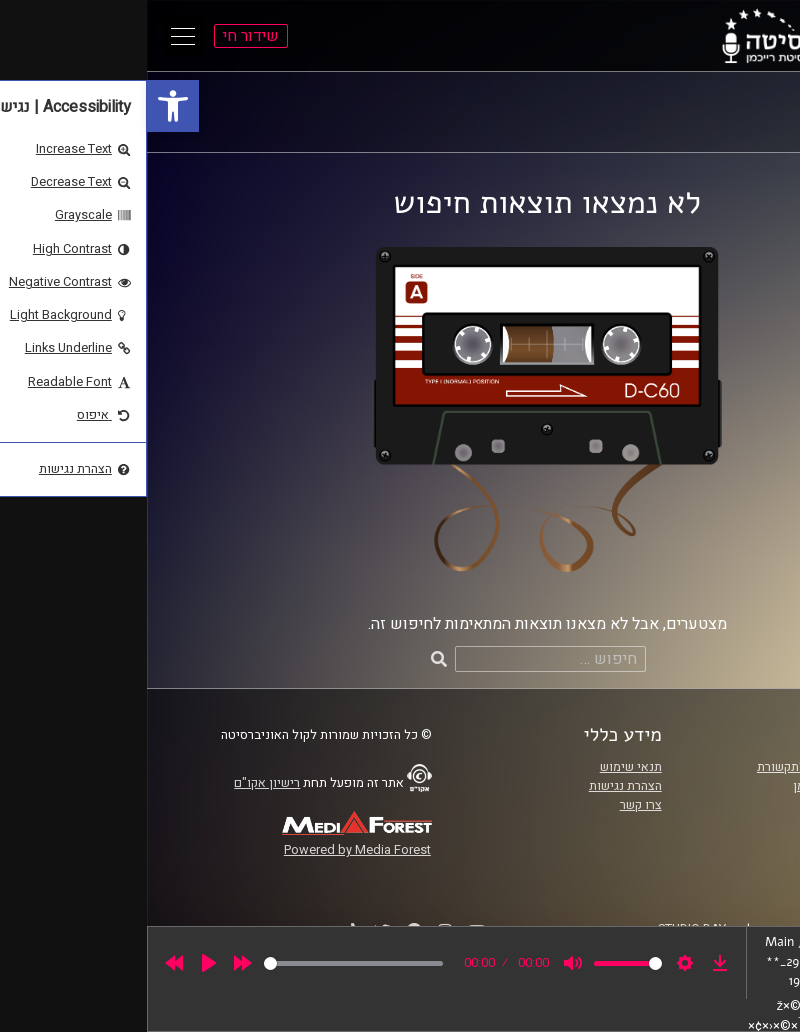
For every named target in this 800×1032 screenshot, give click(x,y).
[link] (26, 106)
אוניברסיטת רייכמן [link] (695, 786)
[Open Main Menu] (36, 36)
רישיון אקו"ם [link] (120, 783)
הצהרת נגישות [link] (478, 786)
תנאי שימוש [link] (484, 767)
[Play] (62, 963)
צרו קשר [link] (494, 805)
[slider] (206, 963)
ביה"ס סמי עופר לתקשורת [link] (677, 767)
